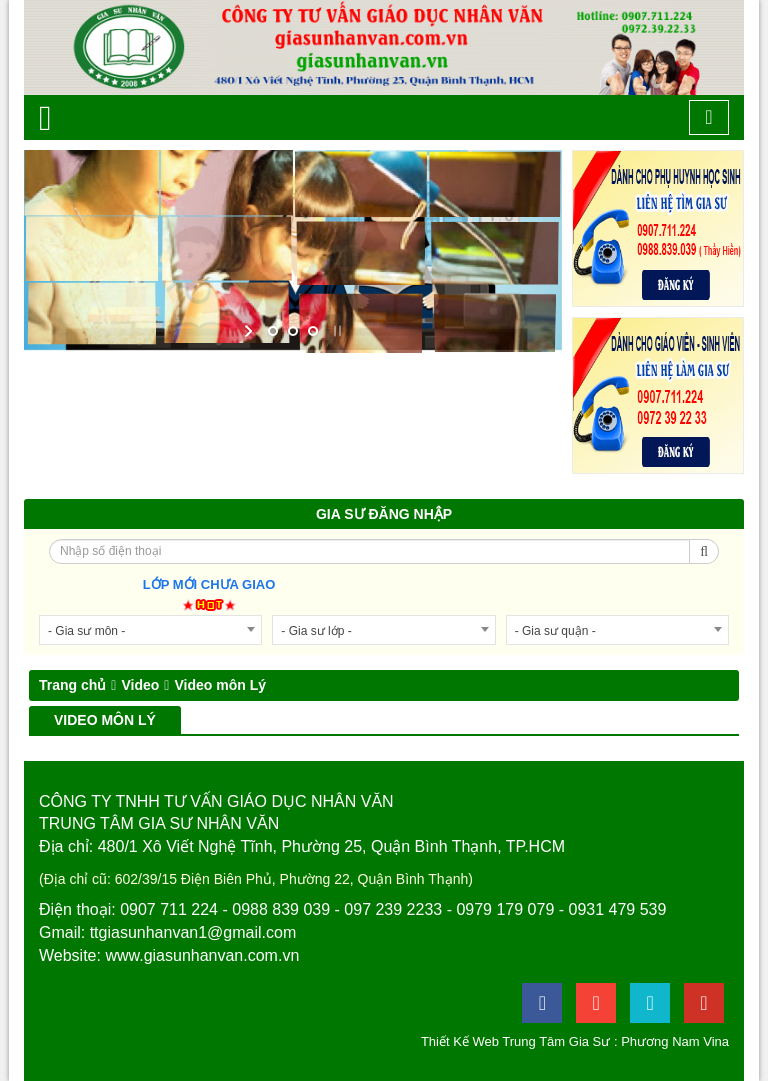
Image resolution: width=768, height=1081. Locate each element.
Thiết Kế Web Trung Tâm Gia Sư (515, 1041)
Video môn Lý (220, 685)
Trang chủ (72, 685)
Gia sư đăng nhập (384, 514)
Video (140, 685)
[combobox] (150, 630)
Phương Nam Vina (675, 1041)
